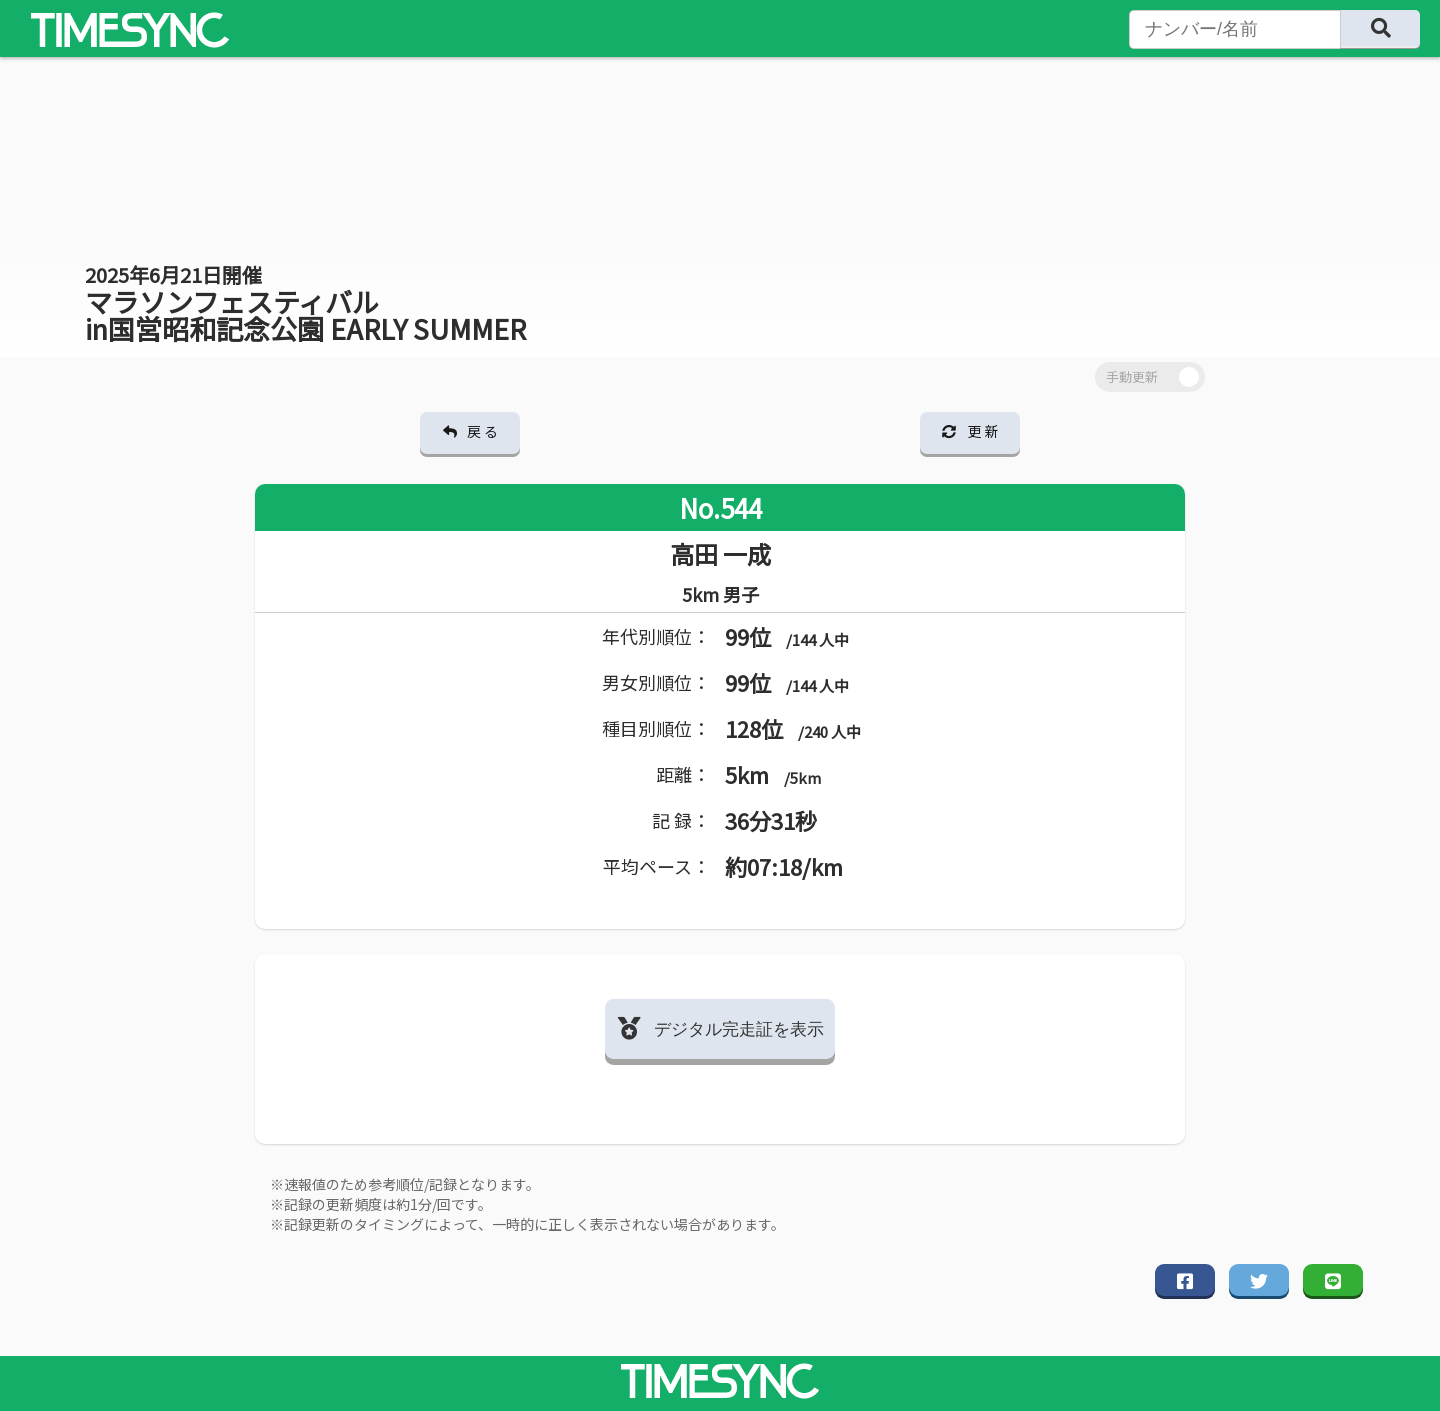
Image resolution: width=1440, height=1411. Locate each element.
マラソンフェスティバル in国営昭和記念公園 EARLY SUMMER (305, 304)
